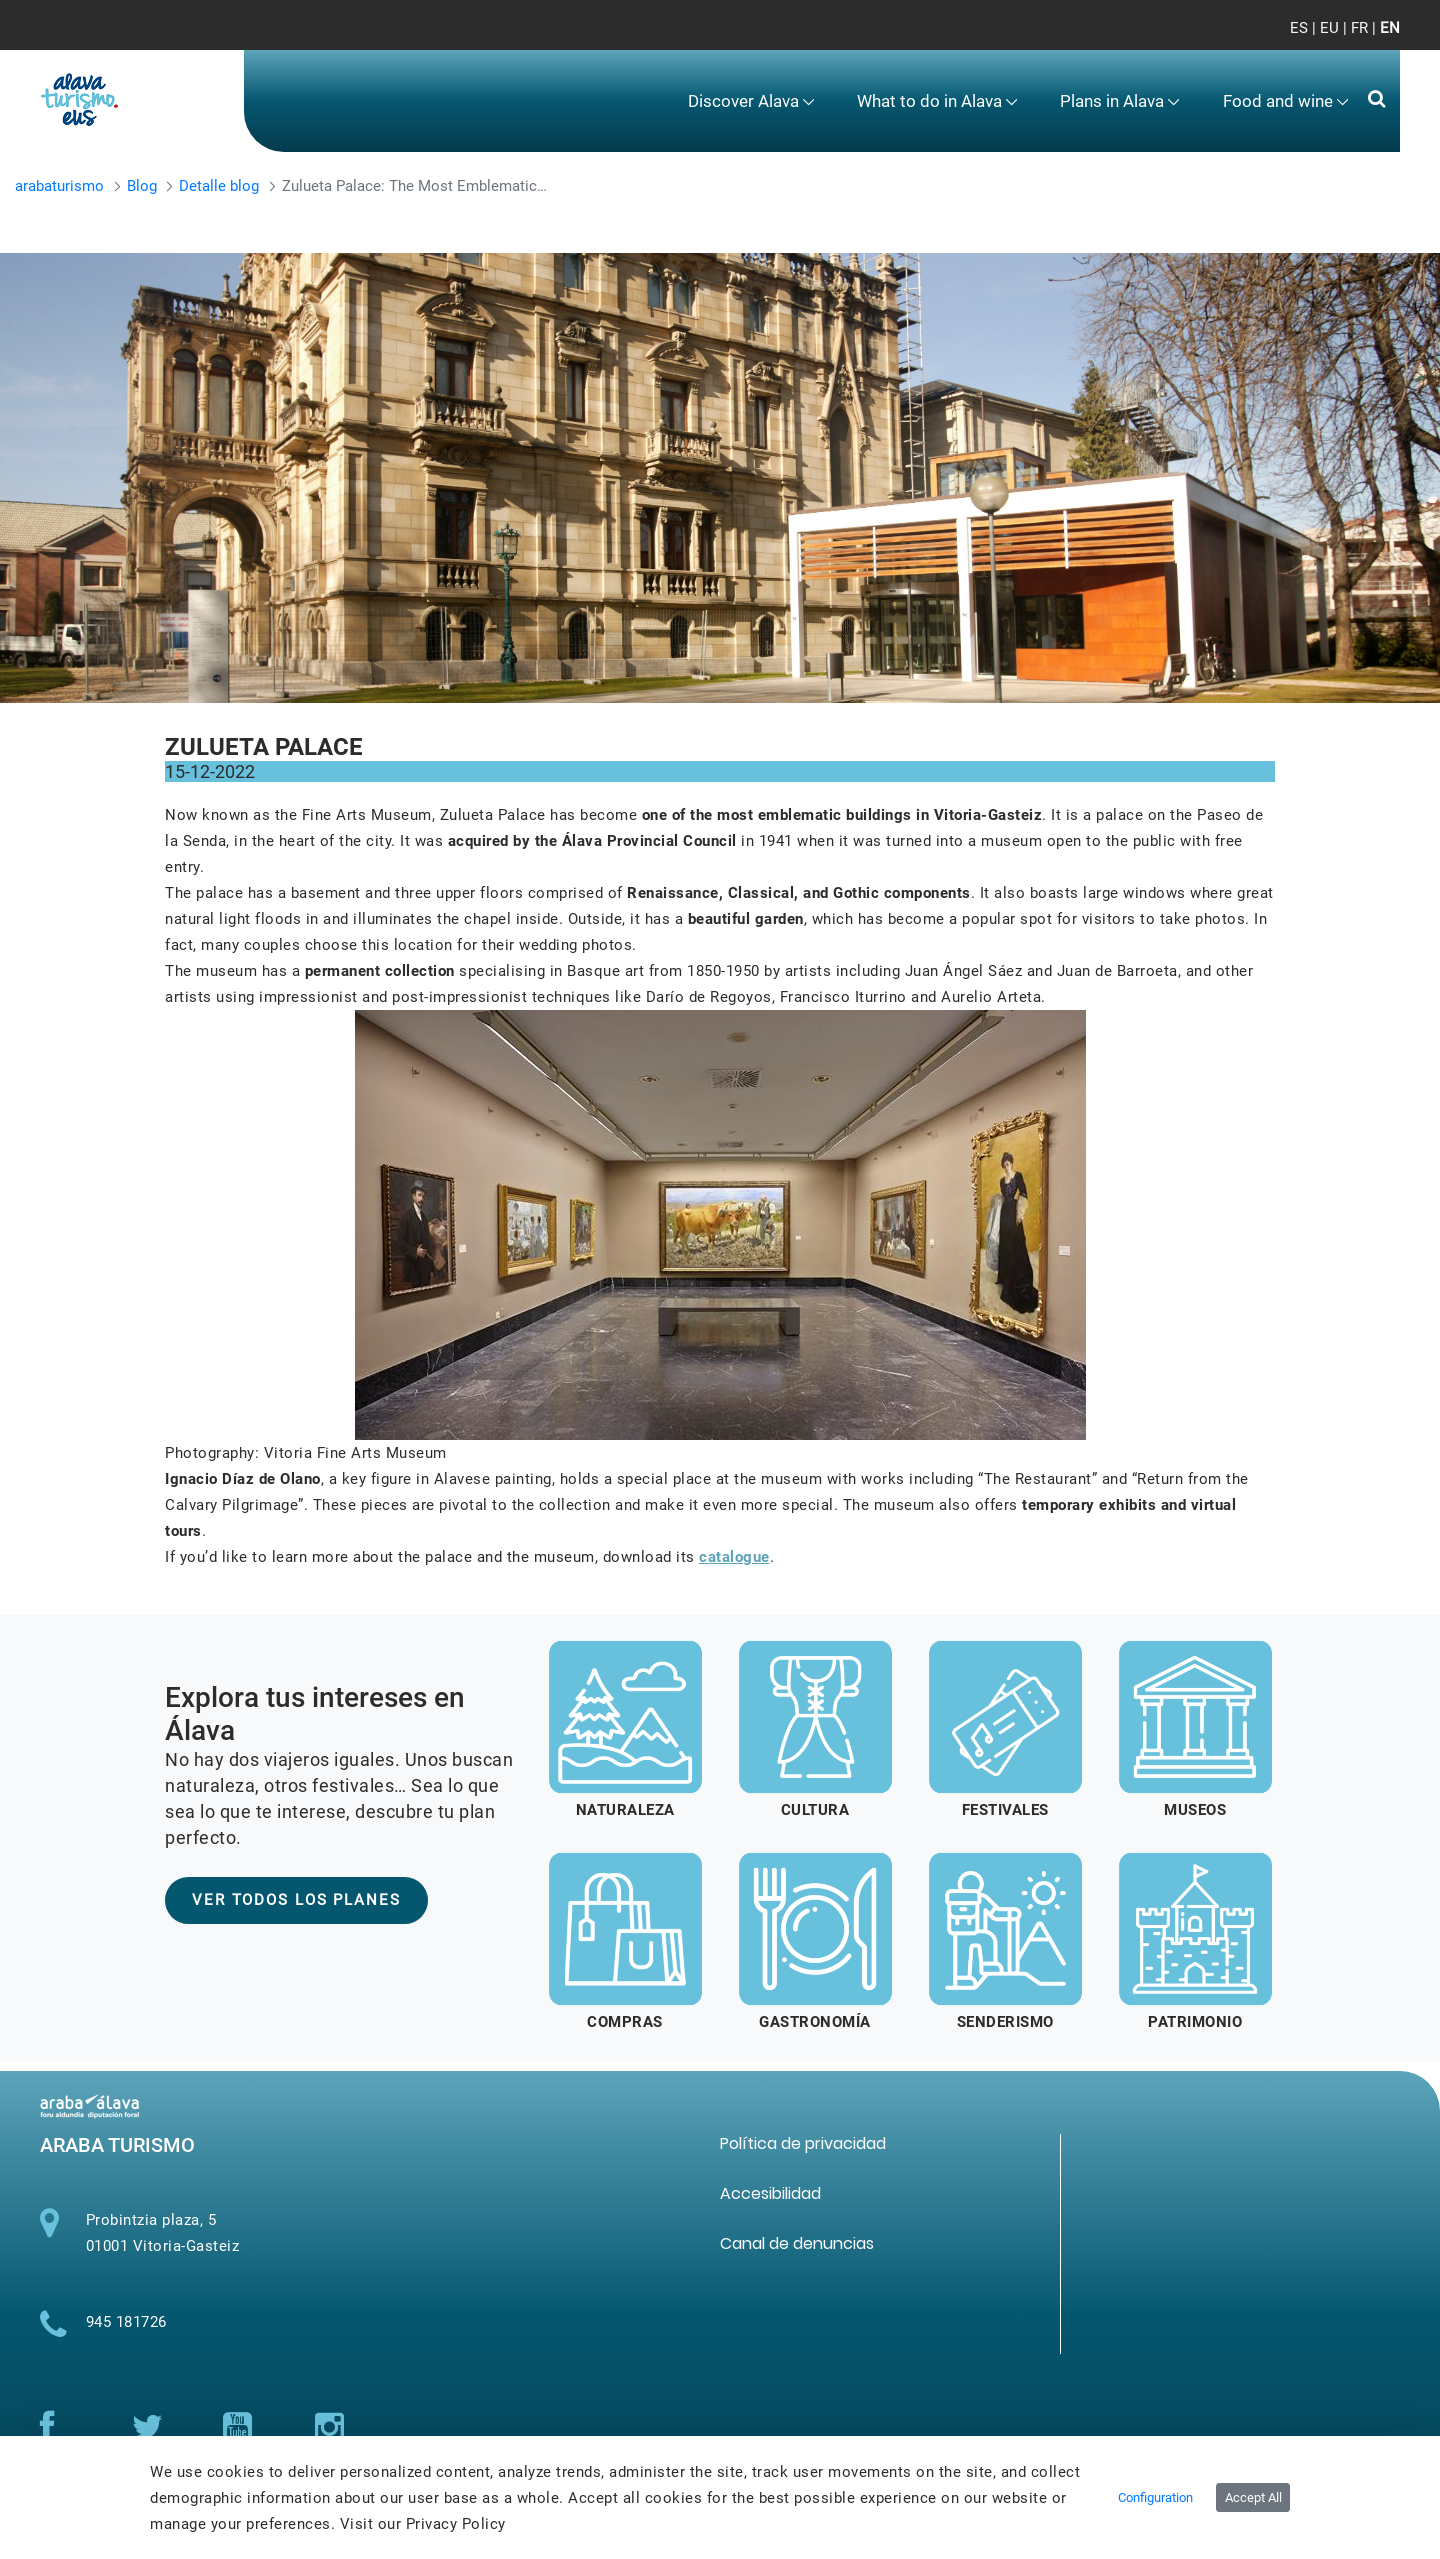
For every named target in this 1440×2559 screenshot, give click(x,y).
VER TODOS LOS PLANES (296, 1900)
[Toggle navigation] (1368, 40)
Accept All (1253, 2497)
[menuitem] (751, 101)
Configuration (1155, 2497)
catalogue (734, 1557)
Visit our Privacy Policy (423, 2524)
